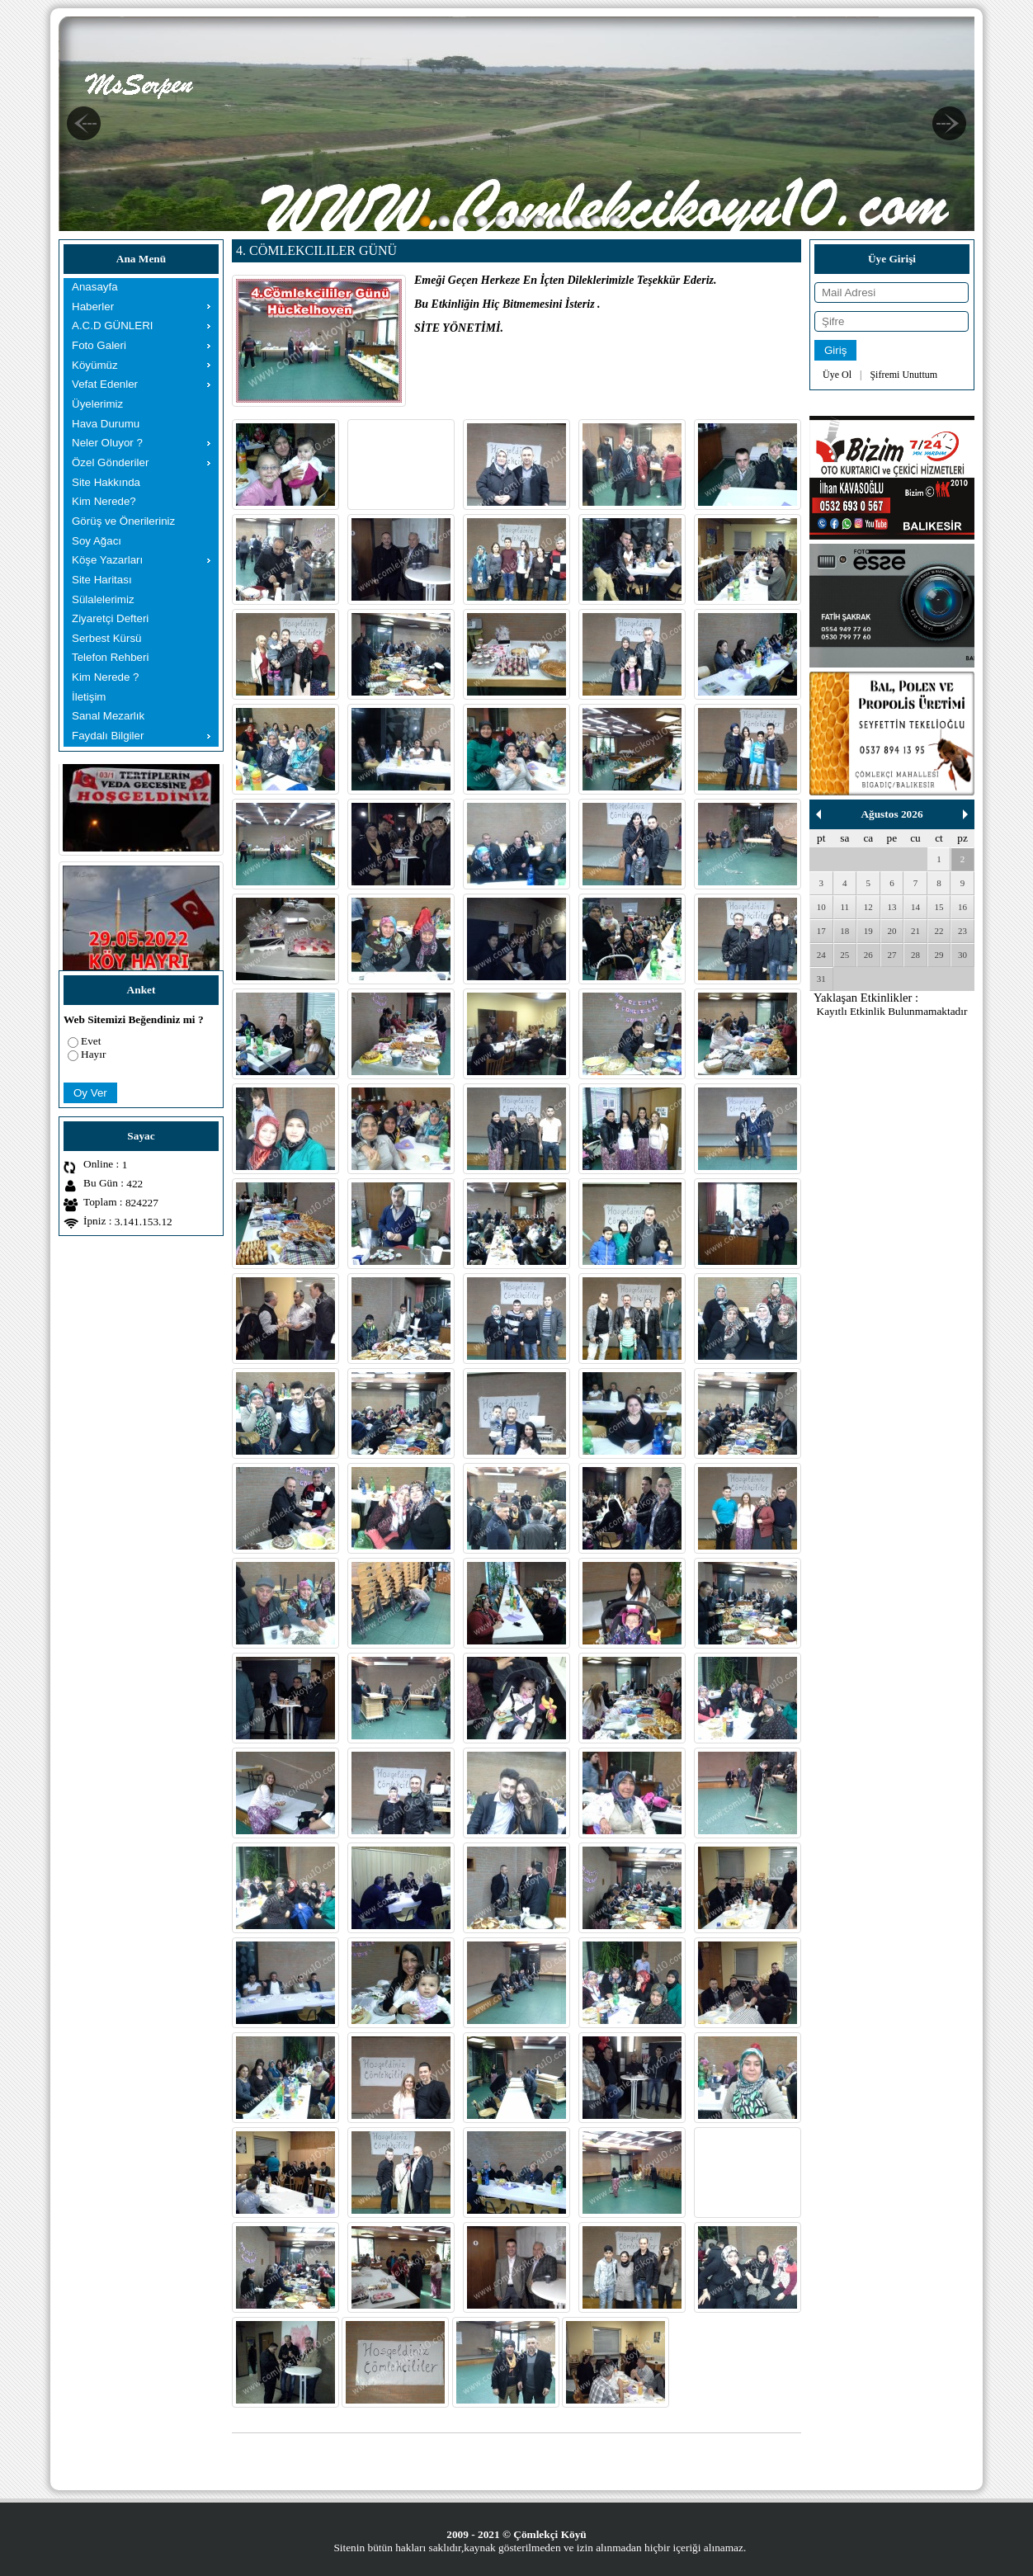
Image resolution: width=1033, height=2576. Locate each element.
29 (939, 955)
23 (962, 931)
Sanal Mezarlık (108, 716)
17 (821, 931)
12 (868, 907)
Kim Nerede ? (105, 677)
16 (962, 907)
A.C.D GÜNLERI (112, 325)
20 (891, 931)
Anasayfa (95, 287)
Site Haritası (102, 579)
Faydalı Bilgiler (108, 735)
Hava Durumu (105, 424)
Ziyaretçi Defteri (110, 618)
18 (844, 931)
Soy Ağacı (96, 541)
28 (915, 955)
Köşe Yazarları (107, 560)
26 (868, 955)
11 (845, 907)
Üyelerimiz (97, 404)
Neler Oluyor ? (107, 442)
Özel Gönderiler (110, 462)
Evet (91, 1041)
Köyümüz (95, 365)
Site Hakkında (106, 482)
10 (821, 907)
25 (844, 955)
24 (821, 955)
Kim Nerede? (104, 501)
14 (915, 907)
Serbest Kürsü (106, 638)
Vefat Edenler (105, 384)
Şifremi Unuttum (903, 374)
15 (939, 907)
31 (821, 979)
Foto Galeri (99, 345)
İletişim (89, 697)
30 (962, 955)
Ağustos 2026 (891, 814)
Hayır (93, 1054)
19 (868, 931)
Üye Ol (837, 374)
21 (915, 931)
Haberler (93, 306)
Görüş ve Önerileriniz (123, 521)
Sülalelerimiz (103, 599)
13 (891, 907)
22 (939, 931)
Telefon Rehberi (110, 657)
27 (891, 955)
